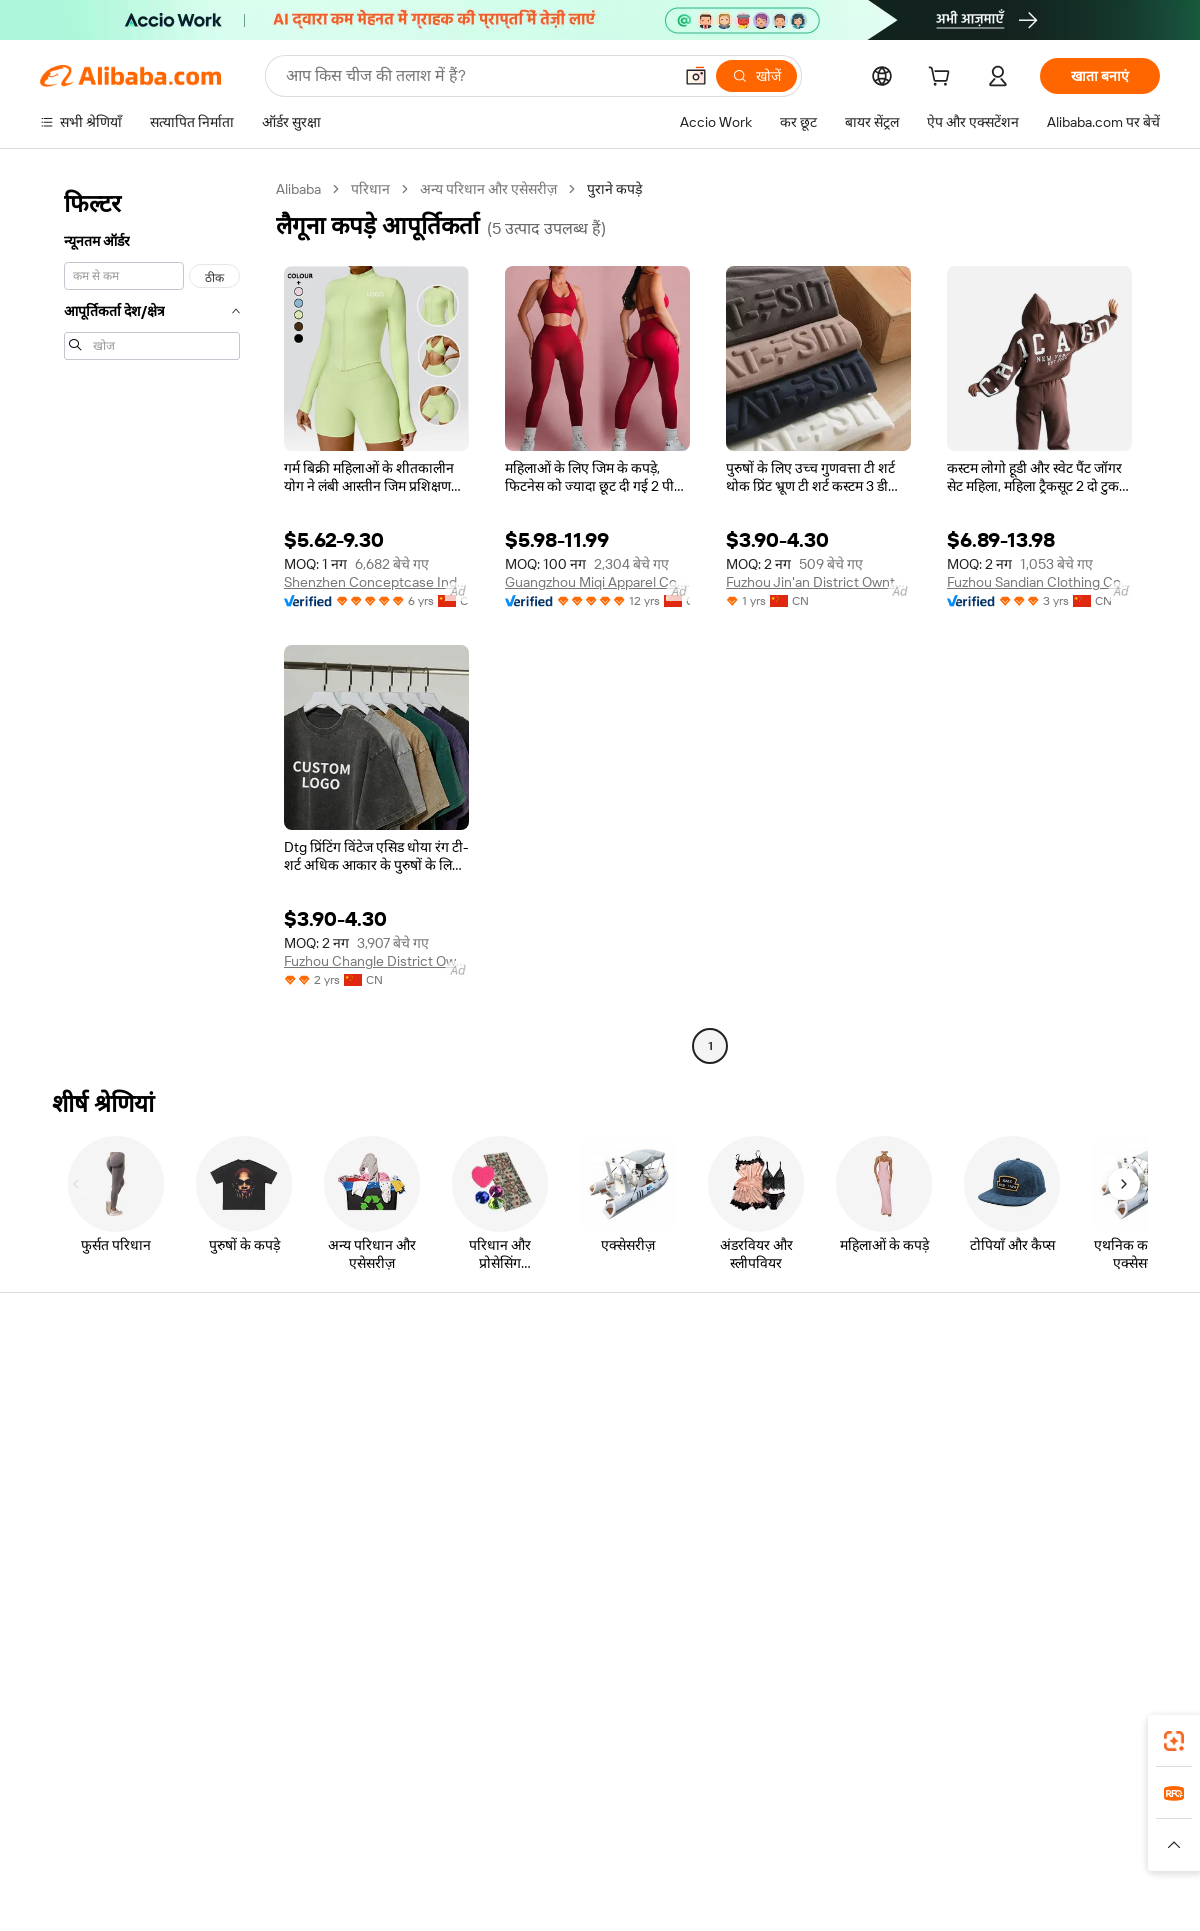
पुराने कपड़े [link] (614, 189)
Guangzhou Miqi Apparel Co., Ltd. (597, 582)
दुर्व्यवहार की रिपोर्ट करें (97, 1536)
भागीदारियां (759, 1498)
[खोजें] (756, 76)
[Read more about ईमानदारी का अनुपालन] (919, 1854)
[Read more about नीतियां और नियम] (266, 1854)
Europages (917, 1824)
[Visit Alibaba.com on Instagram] (1059, 1578)
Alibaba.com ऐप (621, 1735)
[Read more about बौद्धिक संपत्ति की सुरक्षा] (600, 1854)
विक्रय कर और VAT (551, 1460)
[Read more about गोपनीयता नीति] (716, 1854)
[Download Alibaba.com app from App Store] (945, 1735)
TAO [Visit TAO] (783, 1824)
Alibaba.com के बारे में (1021, 1384)
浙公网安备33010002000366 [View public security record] (884, 1893)
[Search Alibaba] (477, 76)
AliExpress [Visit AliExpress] (288, 1824)
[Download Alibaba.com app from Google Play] (1092, 1735)
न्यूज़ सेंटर (983, 1460)
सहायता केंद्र (70, 1384)
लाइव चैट (63, 1422)
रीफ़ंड (54, 1498)
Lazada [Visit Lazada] (627, 1824)
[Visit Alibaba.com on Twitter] (1029, 1578)
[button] (696, 76)
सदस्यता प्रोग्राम (538, 1422)
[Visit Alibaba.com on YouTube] (1089, 1578)
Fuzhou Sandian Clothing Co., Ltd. (1039, 582)
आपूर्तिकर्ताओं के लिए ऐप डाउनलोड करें (829, 1536)
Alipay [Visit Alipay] (570, 1824)
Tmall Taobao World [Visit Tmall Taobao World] (475, 1824)
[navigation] (152, 620)
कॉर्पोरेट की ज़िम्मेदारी (1014, 1422)
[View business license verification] (773, 1893)
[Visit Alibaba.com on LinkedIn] (999, 1578)
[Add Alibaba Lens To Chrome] (289, 1735)
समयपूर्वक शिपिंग (314, 1460)
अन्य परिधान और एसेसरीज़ (488, 189)
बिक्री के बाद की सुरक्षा (326, 1498)
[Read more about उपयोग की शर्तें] (808, 1854)
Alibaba (298, 189)
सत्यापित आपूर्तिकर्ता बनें (792, 1460)
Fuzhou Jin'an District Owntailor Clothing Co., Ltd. (818, 582)
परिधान (370, 189)
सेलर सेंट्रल (756, 1422)
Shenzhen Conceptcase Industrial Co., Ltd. (376, 582)
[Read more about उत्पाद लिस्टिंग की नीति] (467, 1854)
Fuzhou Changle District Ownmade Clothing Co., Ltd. (376, 961)
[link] (1174, 1741)
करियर (977, 1498)
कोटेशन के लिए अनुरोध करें (569, 1384)
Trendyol (840, 1824)
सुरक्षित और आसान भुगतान (339, 1384)
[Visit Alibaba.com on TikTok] (1119, 1578)
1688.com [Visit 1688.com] (367, 1824)
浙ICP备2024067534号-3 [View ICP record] (1084, 1893)
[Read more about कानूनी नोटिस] (359, 1854)
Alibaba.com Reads (559, 1498)
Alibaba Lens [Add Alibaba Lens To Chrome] (119, 1735)
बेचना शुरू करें (766, 1384)
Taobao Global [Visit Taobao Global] (709, 1824)
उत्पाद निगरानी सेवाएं (323, 1536)
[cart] (943, 79)
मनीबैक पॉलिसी (310, 1422)
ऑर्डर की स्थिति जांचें (92, 1460)
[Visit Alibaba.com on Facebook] (969, 1578)
